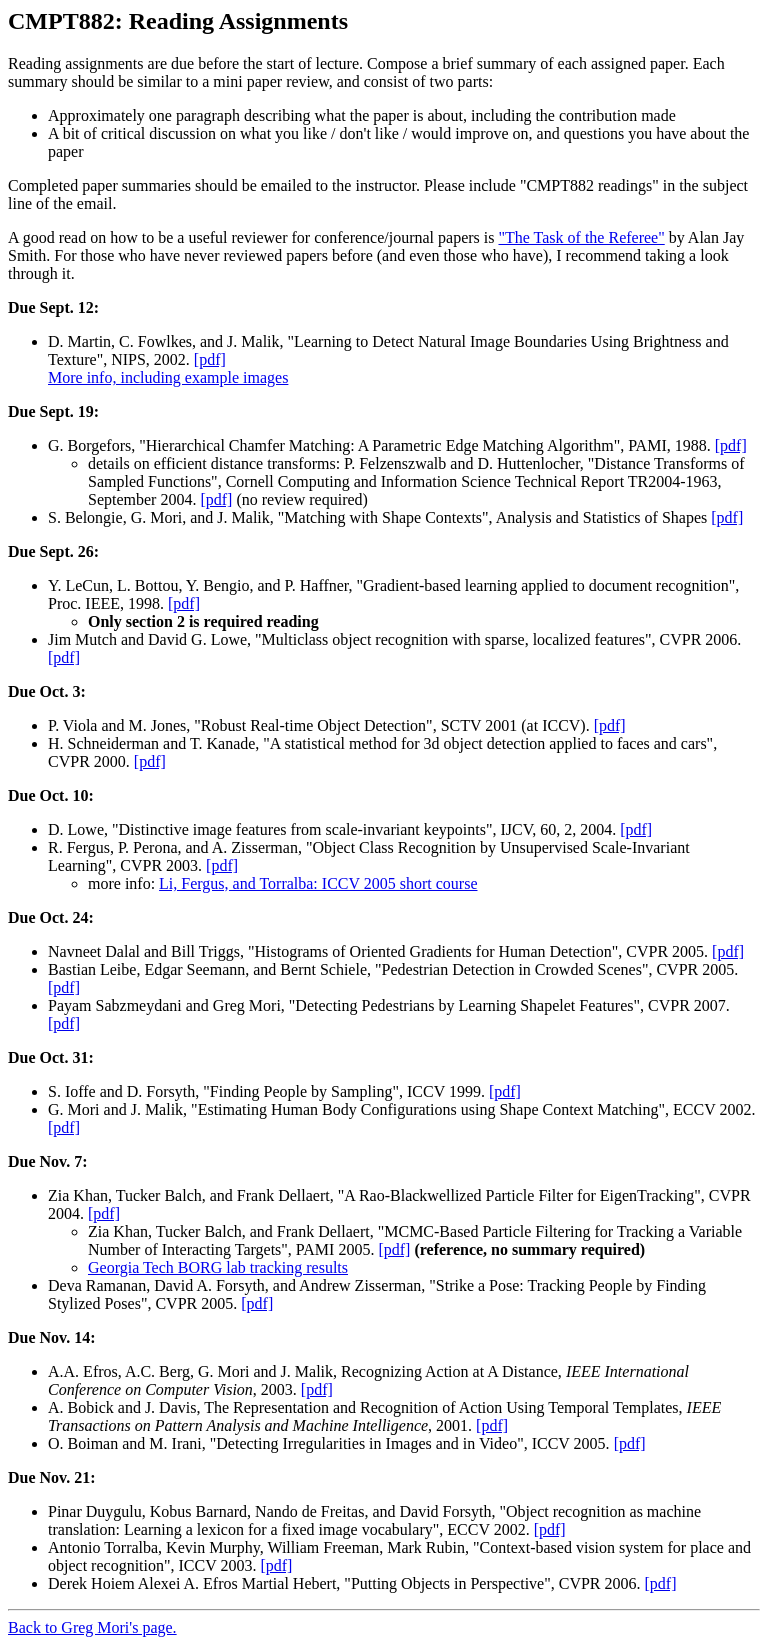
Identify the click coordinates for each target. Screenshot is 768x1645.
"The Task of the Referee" (581, 237)
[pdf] (210, 359)
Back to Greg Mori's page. (92, 1627)
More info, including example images (168, 377)
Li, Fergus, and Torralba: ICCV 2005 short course (318, 883)
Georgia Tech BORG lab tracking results (218, 1267)
